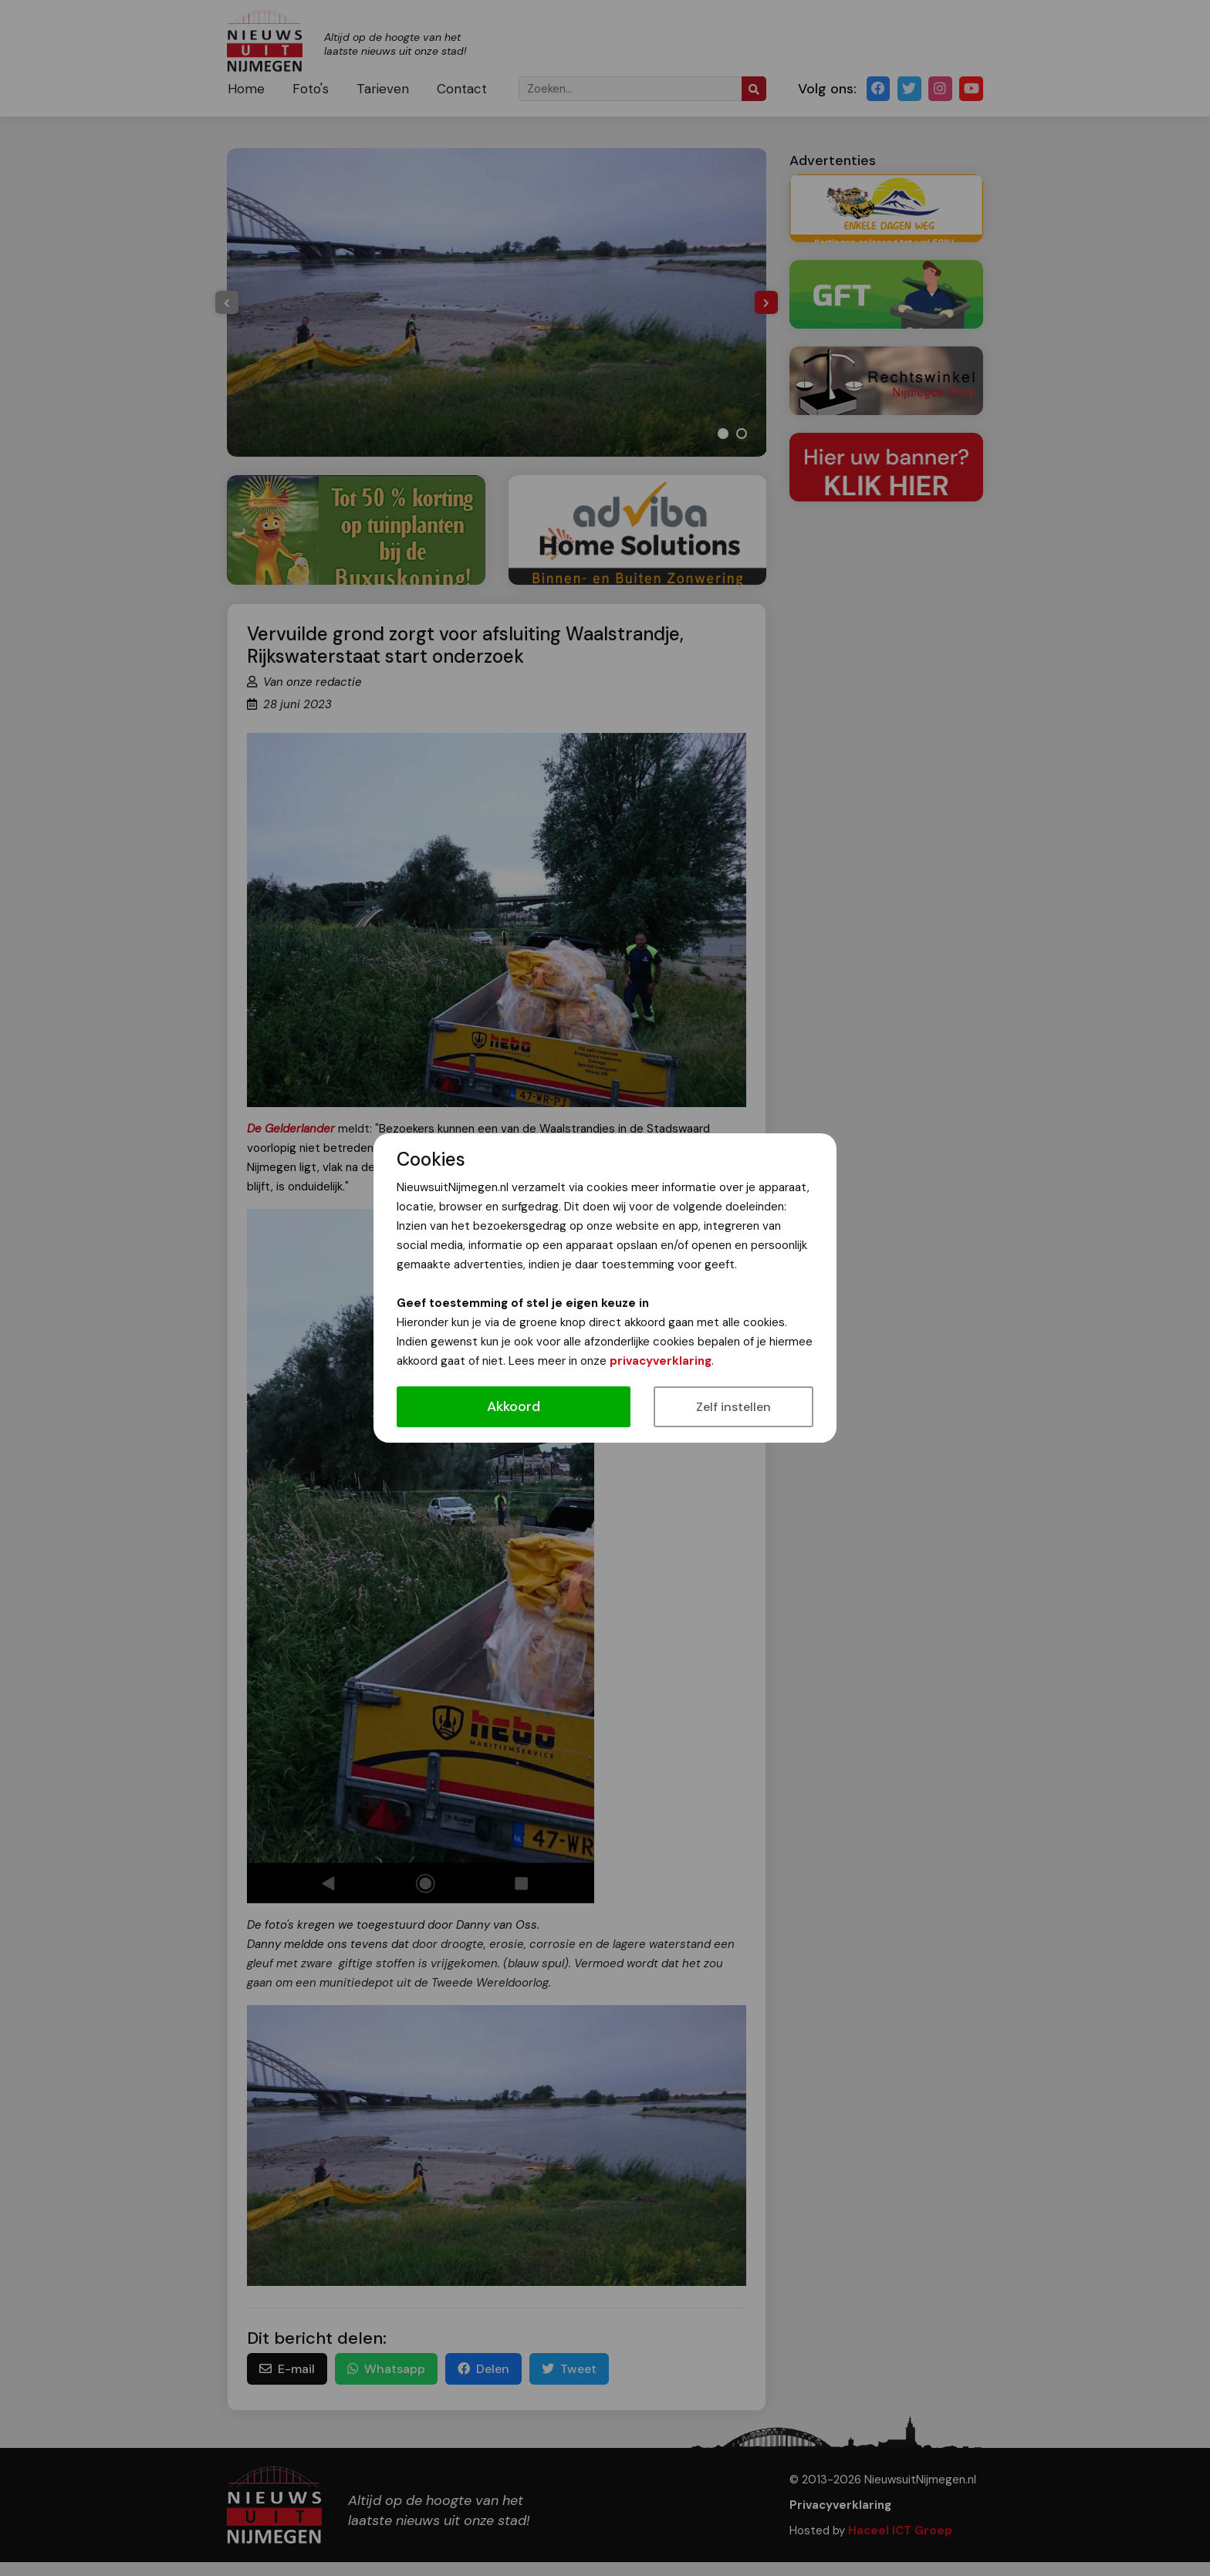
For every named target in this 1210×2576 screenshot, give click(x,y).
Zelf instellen (733, 1407)
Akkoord (513, 1406)
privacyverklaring (660, 1361)
